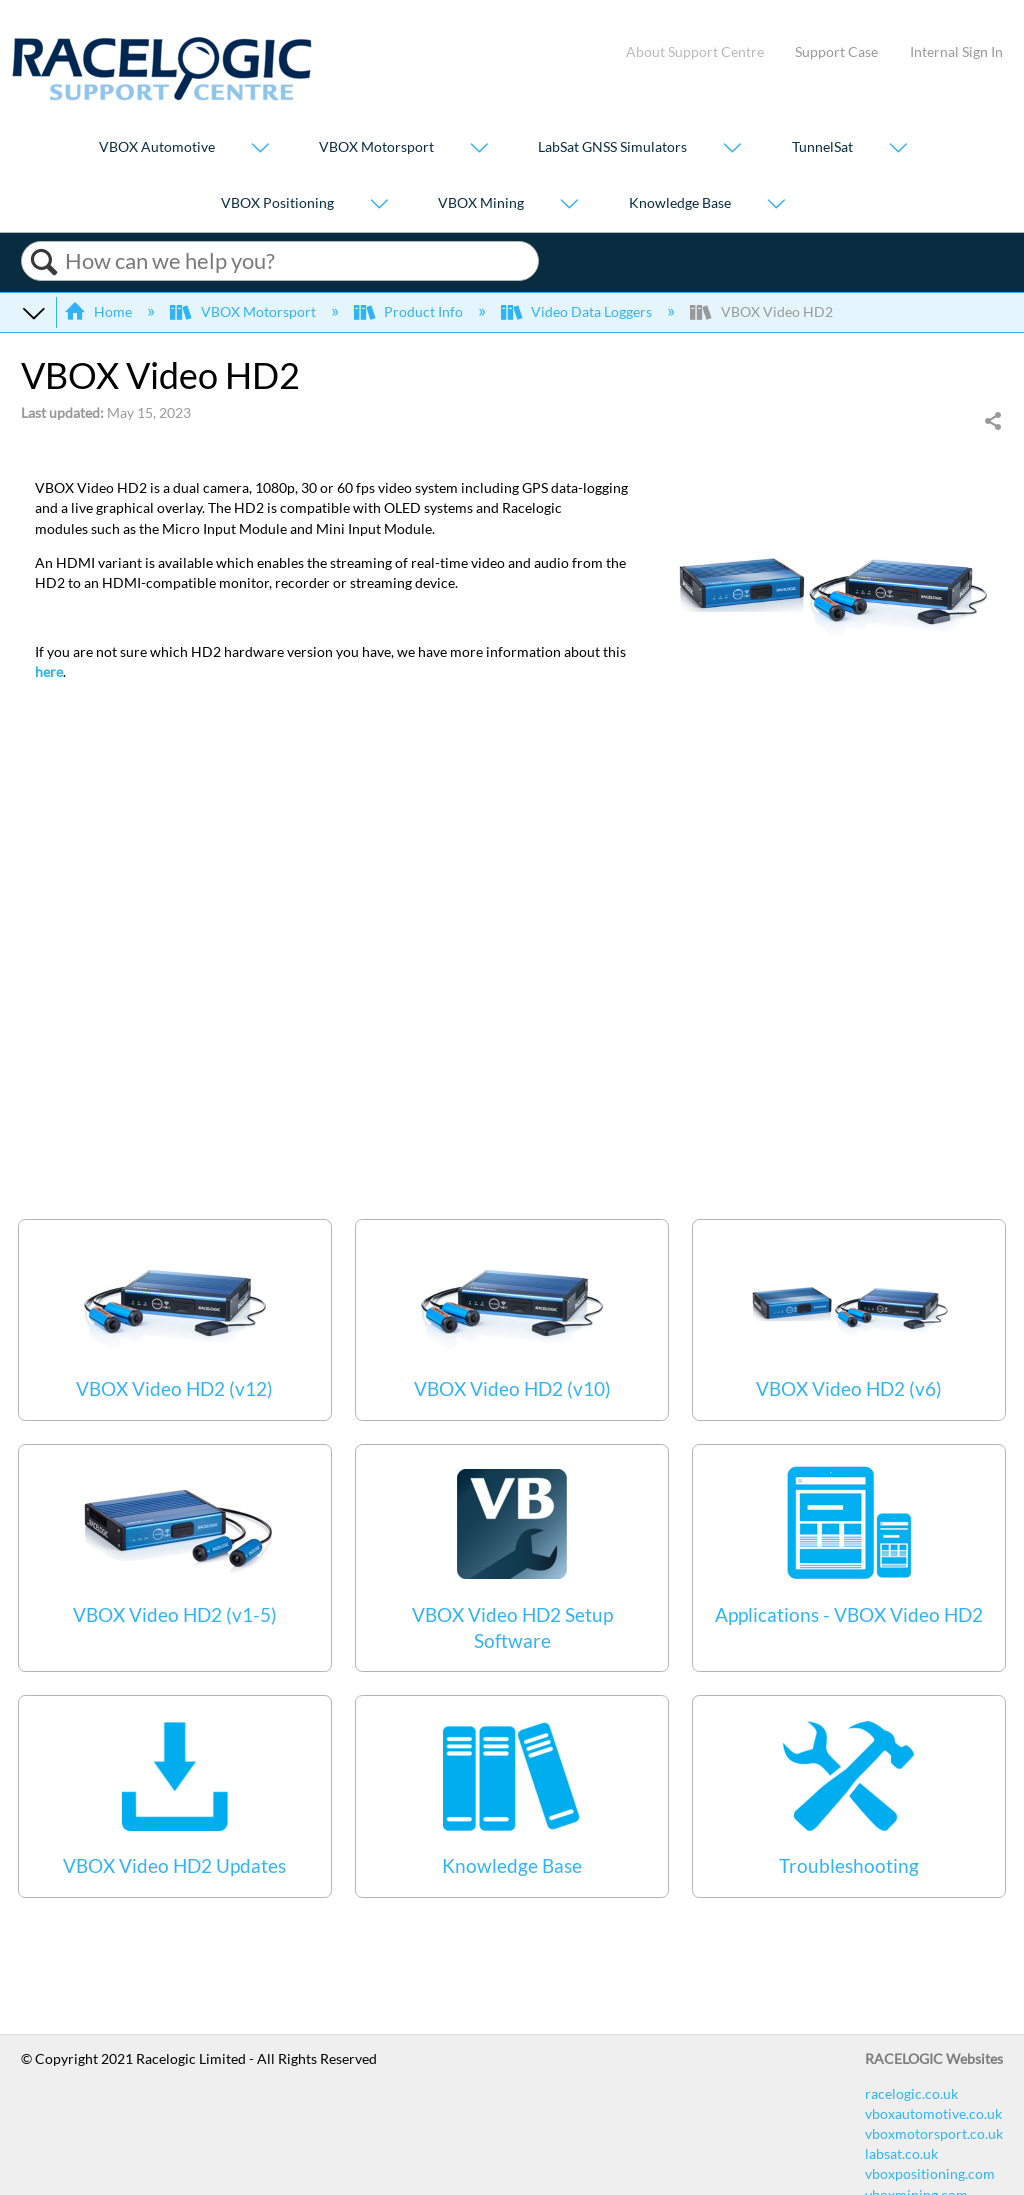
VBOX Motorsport (376, 147)
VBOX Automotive (157, 147)
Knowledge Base (680, 202)
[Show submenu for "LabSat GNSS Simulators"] (732, 149)
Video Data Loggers (578, 311)
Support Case (836, 51)
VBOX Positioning (277, 202)
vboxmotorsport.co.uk (934, 2133)
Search (43, 262)
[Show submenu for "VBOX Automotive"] (260, 149)
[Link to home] (162, 95)
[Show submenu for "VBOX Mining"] (569, 204)
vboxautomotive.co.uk (933, 2113)
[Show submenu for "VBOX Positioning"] (379, 204)
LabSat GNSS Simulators (612, 147)
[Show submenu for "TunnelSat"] (898, 149)
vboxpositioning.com (930, 2173)
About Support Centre (695, 51)
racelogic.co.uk (911, 2093)
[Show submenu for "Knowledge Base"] (776, 204)
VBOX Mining (481, 202)
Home (99, 311)
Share (992, 422)
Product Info (410, 311)
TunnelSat (822, 147)
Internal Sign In (956, 51)
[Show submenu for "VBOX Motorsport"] (479, 149)
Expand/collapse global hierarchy (34, 312)
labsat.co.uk (901, 2153)
